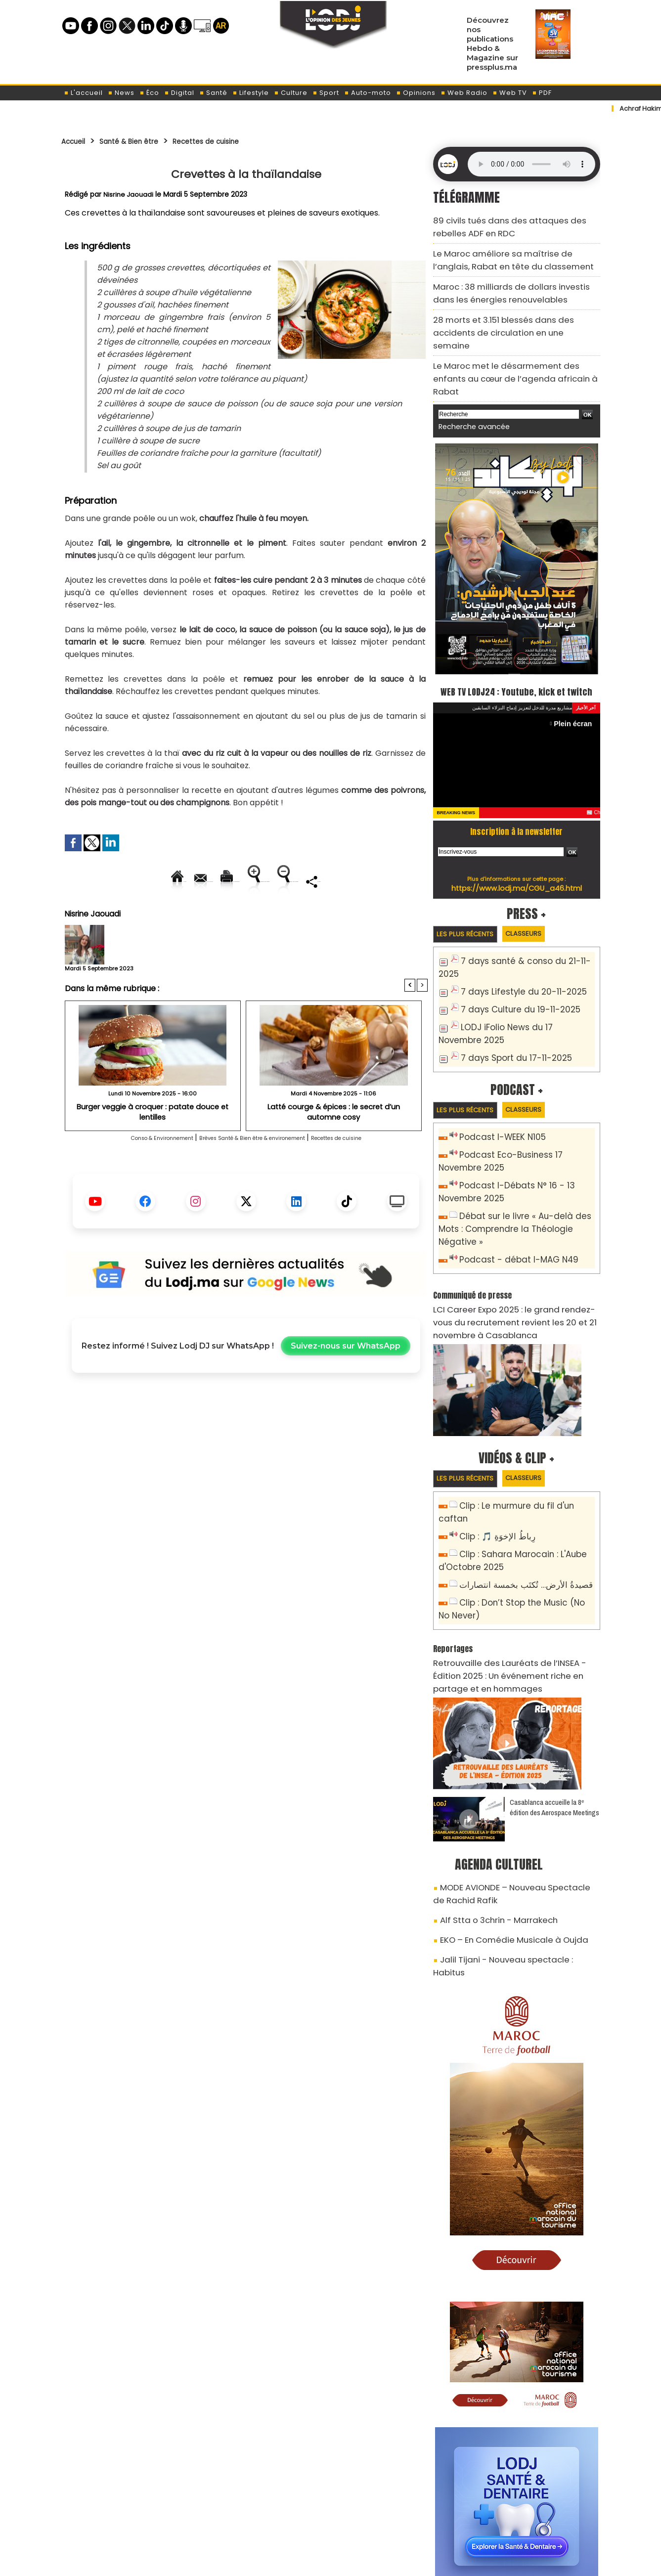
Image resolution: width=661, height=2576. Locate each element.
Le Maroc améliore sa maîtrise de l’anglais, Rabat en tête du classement (506, 252)
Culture (291, 92)
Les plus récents (471, 902)
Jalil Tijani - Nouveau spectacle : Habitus (509, 1840)
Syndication (354, 2563)
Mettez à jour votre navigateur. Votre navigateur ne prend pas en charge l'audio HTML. (531, 164)
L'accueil (83, 92)
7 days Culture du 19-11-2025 (513, 962)
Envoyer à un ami (157, 881)
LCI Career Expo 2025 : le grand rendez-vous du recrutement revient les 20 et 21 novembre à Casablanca (514, 1245)
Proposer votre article (263, 2517)
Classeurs (540, 901)
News (121, 92)
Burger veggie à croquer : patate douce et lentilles (152, 1140)
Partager (309, 914)
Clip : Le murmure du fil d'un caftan (522, 1427)
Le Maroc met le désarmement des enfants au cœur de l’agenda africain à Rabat (514, 337)
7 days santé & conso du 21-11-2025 (526, 929)
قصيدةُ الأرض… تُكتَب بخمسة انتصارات (517, 1488)
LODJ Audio (532, 2520)
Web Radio (464, 92)
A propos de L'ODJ (131, 2517)
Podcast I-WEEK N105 (497, 1088)
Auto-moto (367, 92)
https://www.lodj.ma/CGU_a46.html (516, 855)
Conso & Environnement (122, 1172)
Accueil (76, 141)
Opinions (416, 92)
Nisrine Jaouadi (129, 194)
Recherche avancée (469, 375)
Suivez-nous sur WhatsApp (345, 1380)
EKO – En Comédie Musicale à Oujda (502, 1823)
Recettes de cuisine (237, 141)
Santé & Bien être (144, 141)
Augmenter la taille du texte (365, 881)
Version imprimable (250, 881)
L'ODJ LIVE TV (395, 2517)
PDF (542, 92)
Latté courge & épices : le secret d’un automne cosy (333, 1140)
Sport (325, 92)
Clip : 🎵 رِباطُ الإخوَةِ (492, 1444)
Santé (213, 92)
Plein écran (576, 691)
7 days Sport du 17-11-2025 (509, 1006)
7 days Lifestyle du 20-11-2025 (515, 946)
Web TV (509, 92)
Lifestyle (250, 92)
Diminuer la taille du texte (221, 914)
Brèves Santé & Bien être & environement (256, 1172)
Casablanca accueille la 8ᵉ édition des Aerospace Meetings (554, 1699)
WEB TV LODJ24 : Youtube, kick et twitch (516, 648)
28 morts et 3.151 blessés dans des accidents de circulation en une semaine (515, 309)
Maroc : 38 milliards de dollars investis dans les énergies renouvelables (512, 280)
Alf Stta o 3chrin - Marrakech (489, 1805)
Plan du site (305, 2563)
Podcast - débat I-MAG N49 (510, 1187)
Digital (179, 92)
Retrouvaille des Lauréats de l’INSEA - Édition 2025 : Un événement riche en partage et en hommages (510, 1571)
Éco (149, 92)
